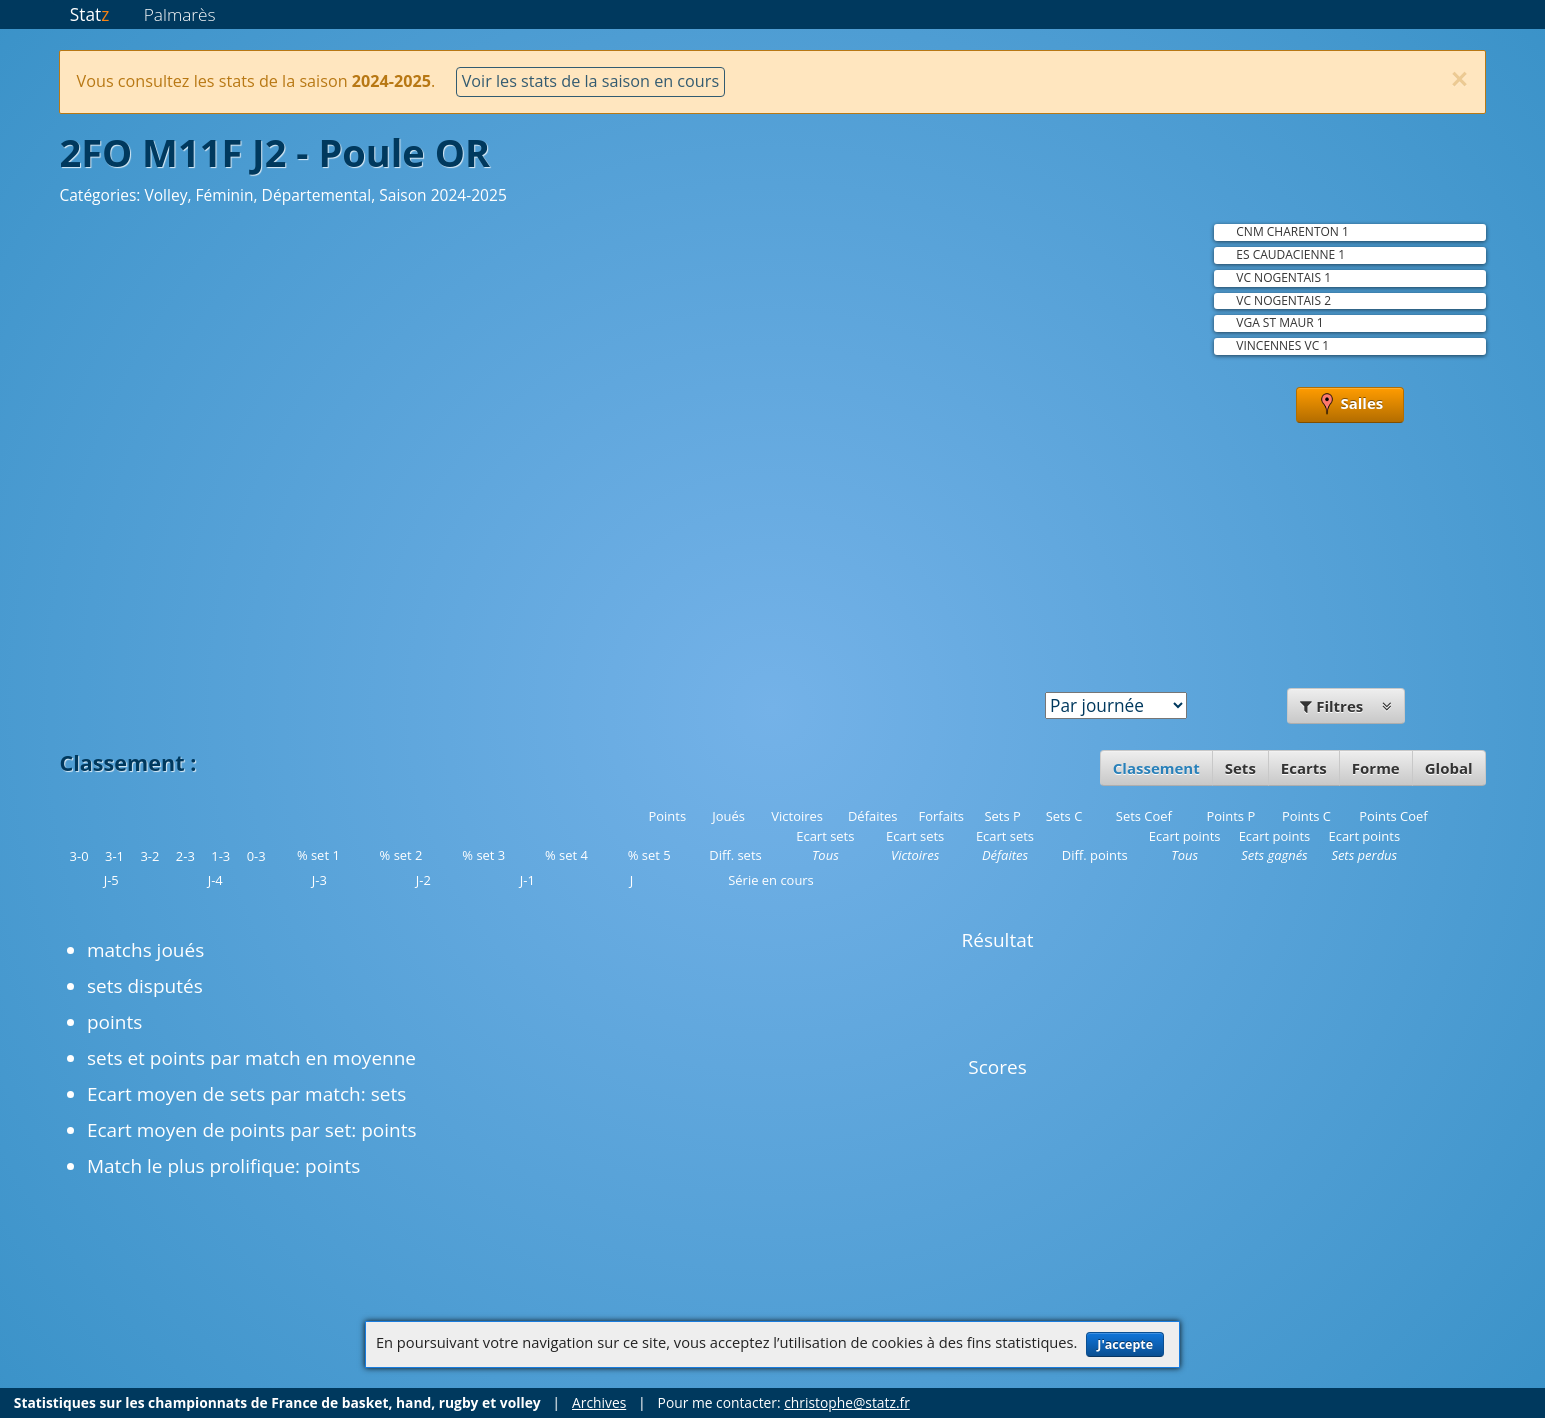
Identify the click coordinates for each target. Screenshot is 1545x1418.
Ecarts (1304, 768)
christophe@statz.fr (847, 1402)
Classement (1156, 768)
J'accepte (1125, 1344)
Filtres (1346, 706)
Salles (1350, 405)
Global (1449, 768)
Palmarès (180, 14)
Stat (89, 14)
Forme (1376, 768)
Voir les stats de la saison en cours (590, 81)
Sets (1240, 768)
